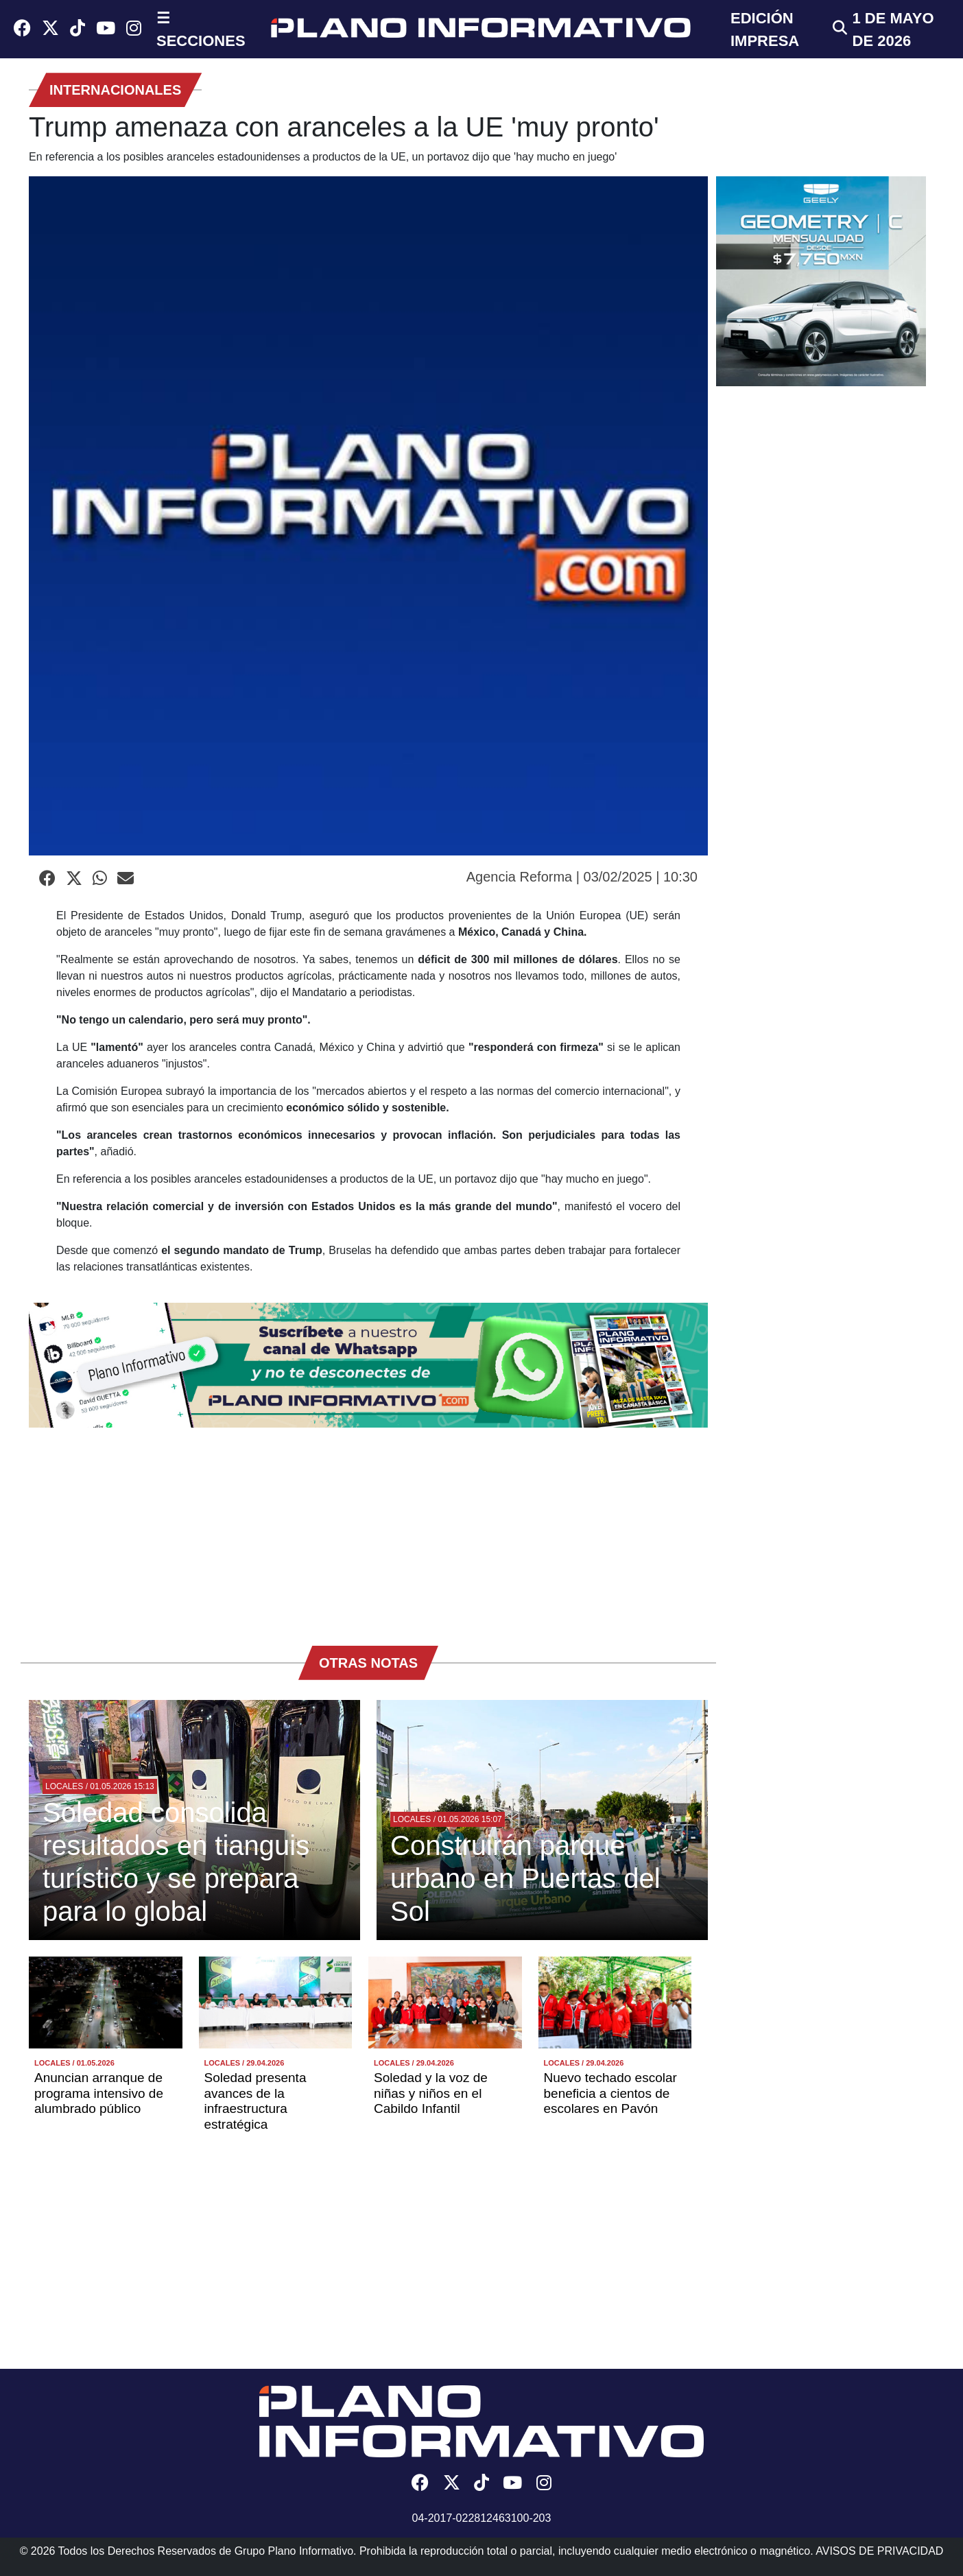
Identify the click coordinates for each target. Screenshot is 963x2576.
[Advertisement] (368, 1530)
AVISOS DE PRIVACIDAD (879, 2551)
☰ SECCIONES (201, 29)
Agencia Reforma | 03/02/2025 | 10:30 (582, 876)
